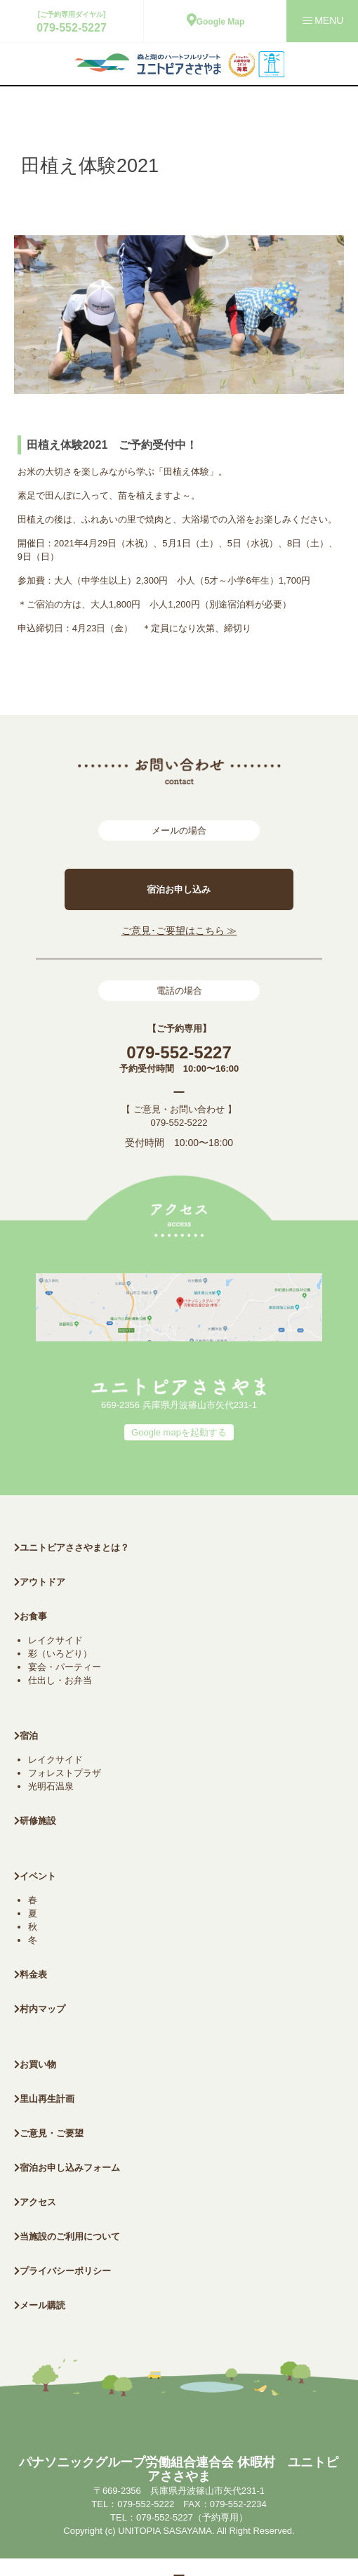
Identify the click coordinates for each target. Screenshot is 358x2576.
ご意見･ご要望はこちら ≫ (179, 930)
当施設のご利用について (67, 2236)
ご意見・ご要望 (49, 2133)
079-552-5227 (72, 28)
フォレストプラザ (64, 1773)
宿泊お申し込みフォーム (67, 2167)
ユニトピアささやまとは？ (71, 1547)
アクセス (35, 2202)
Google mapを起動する (179, 1432)
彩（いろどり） (60, 1653)
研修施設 (35, 1820)
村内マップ (39, 2009)
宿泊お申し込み (179, 889)
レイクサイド (55, 1640)
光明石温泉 (51, 1786)
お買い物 (35, 2064)
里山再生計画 (44, 2099)
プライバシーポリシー (62, 2271)
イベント (35, 1876)
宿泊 (26, 1735)
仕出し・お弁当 (60, 1680)
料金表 (30, 1974)
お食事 (30, 1616)
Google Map (216, 22)
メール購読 (39, 2305)
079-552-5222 (179, 1122)
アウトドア (42, 1582)
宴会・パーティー (64, 1667)
